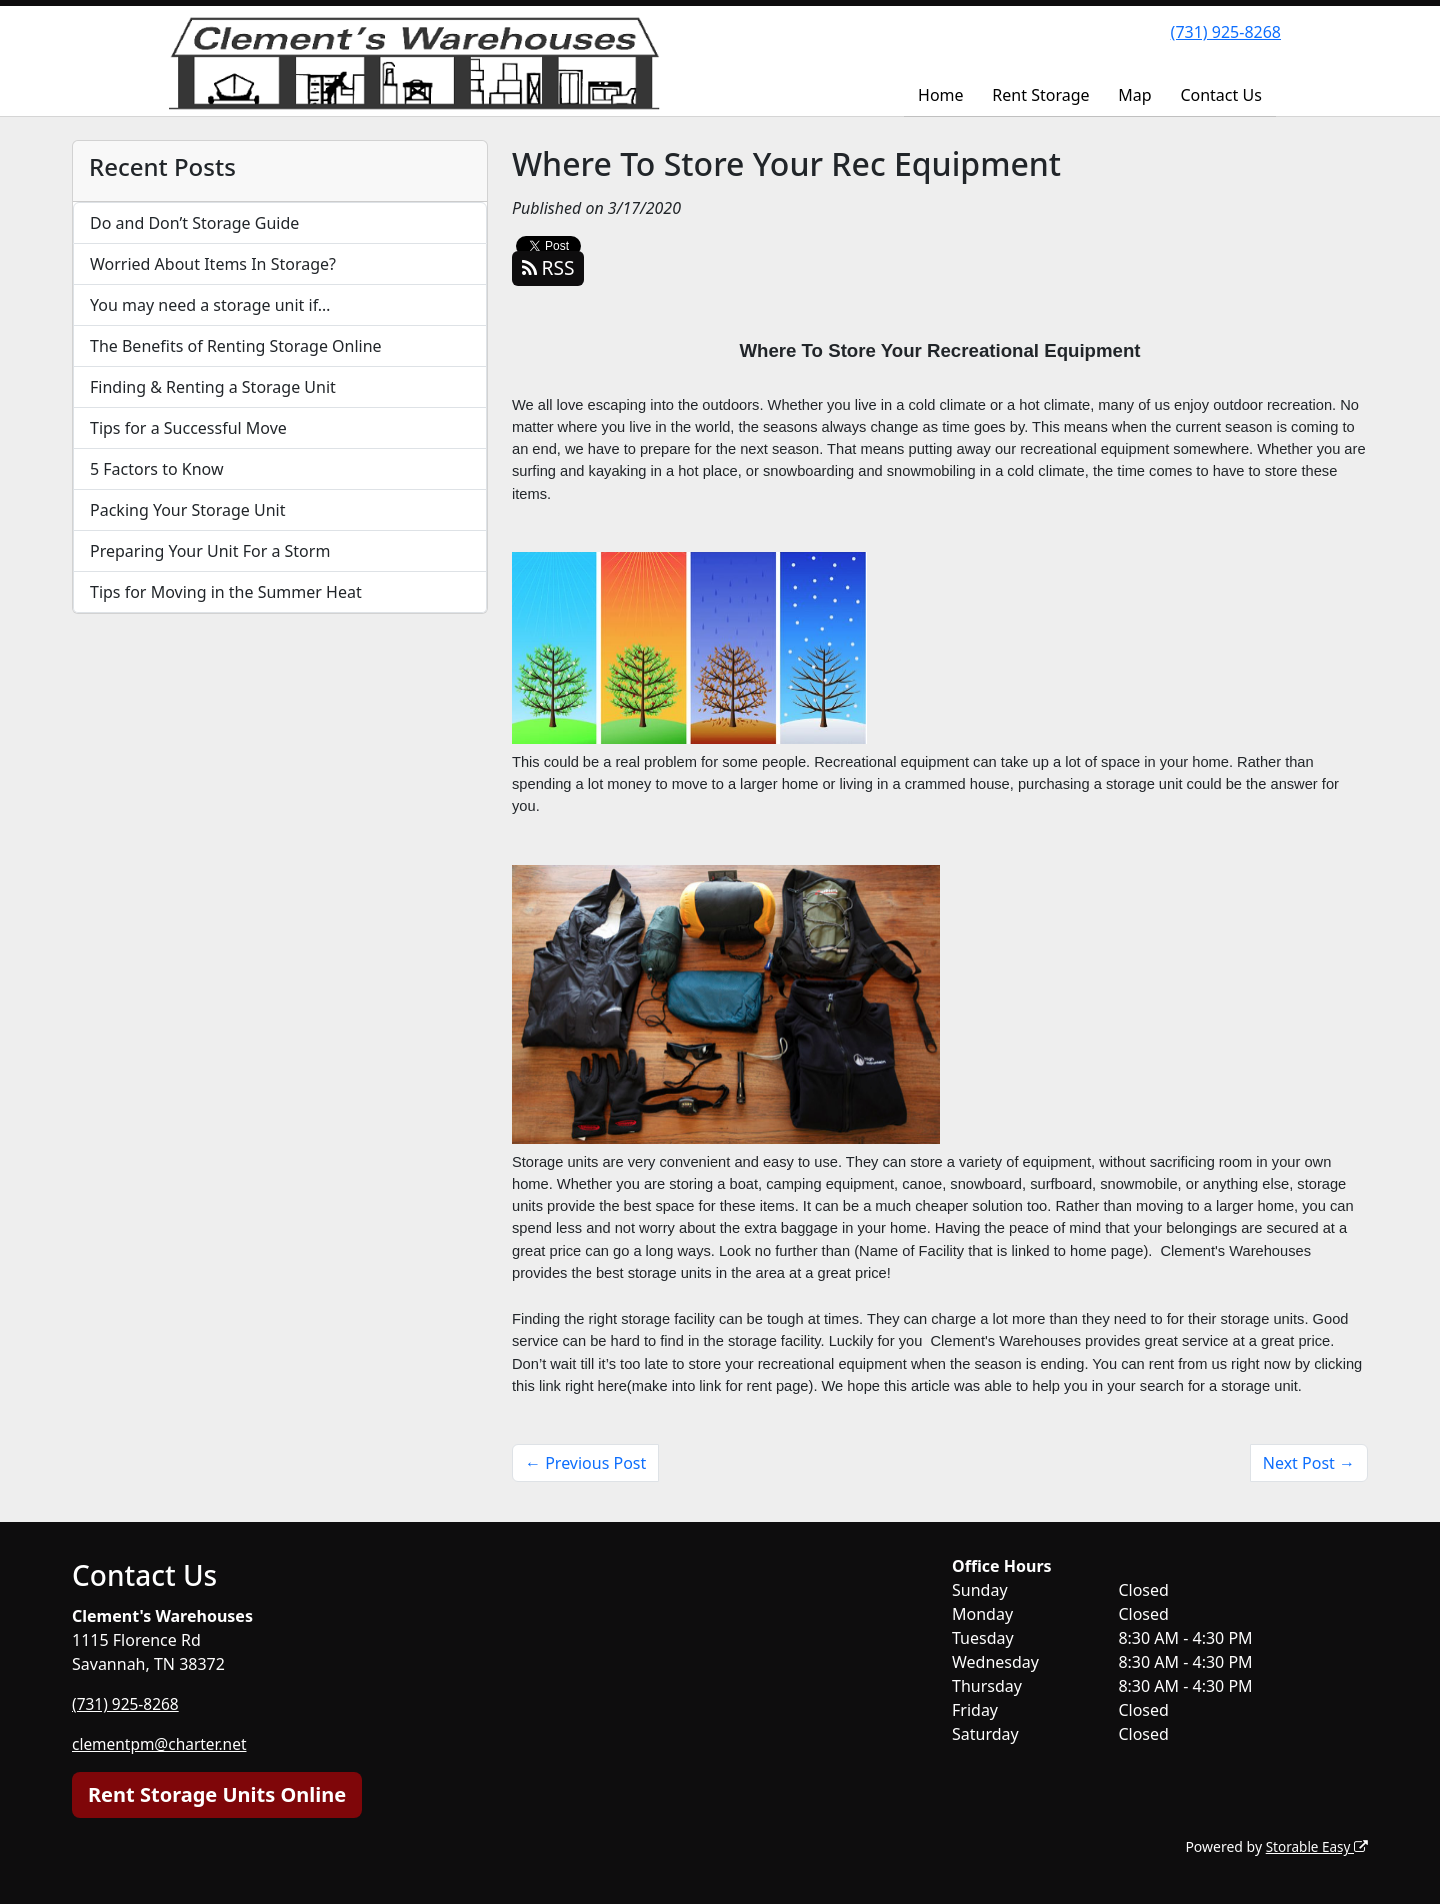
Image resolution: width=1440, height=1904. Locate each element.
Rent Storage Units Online (217, 1794)
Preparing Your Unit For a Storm (210, 551)
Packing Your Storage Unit (188, 510)
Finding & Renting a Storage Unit (213, 387)
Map (1134, 95)
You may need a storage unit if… (210, 305)
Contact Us (1220, 95)
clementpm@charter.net (162, 1744)
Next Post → (1309, 1463)
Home (941, 95)
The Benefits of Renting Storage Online (236, 346)
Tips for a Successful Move (188, 428)
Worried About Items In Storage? (213, 264)
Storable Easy (1315, 1846)
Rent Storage (1040, 95)
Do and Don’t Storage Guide (194, 223)
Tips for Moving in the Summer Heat (226, 592)
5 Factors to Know (157, 469)
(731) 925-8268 (1226, 32)
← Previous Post (585, 1463)
